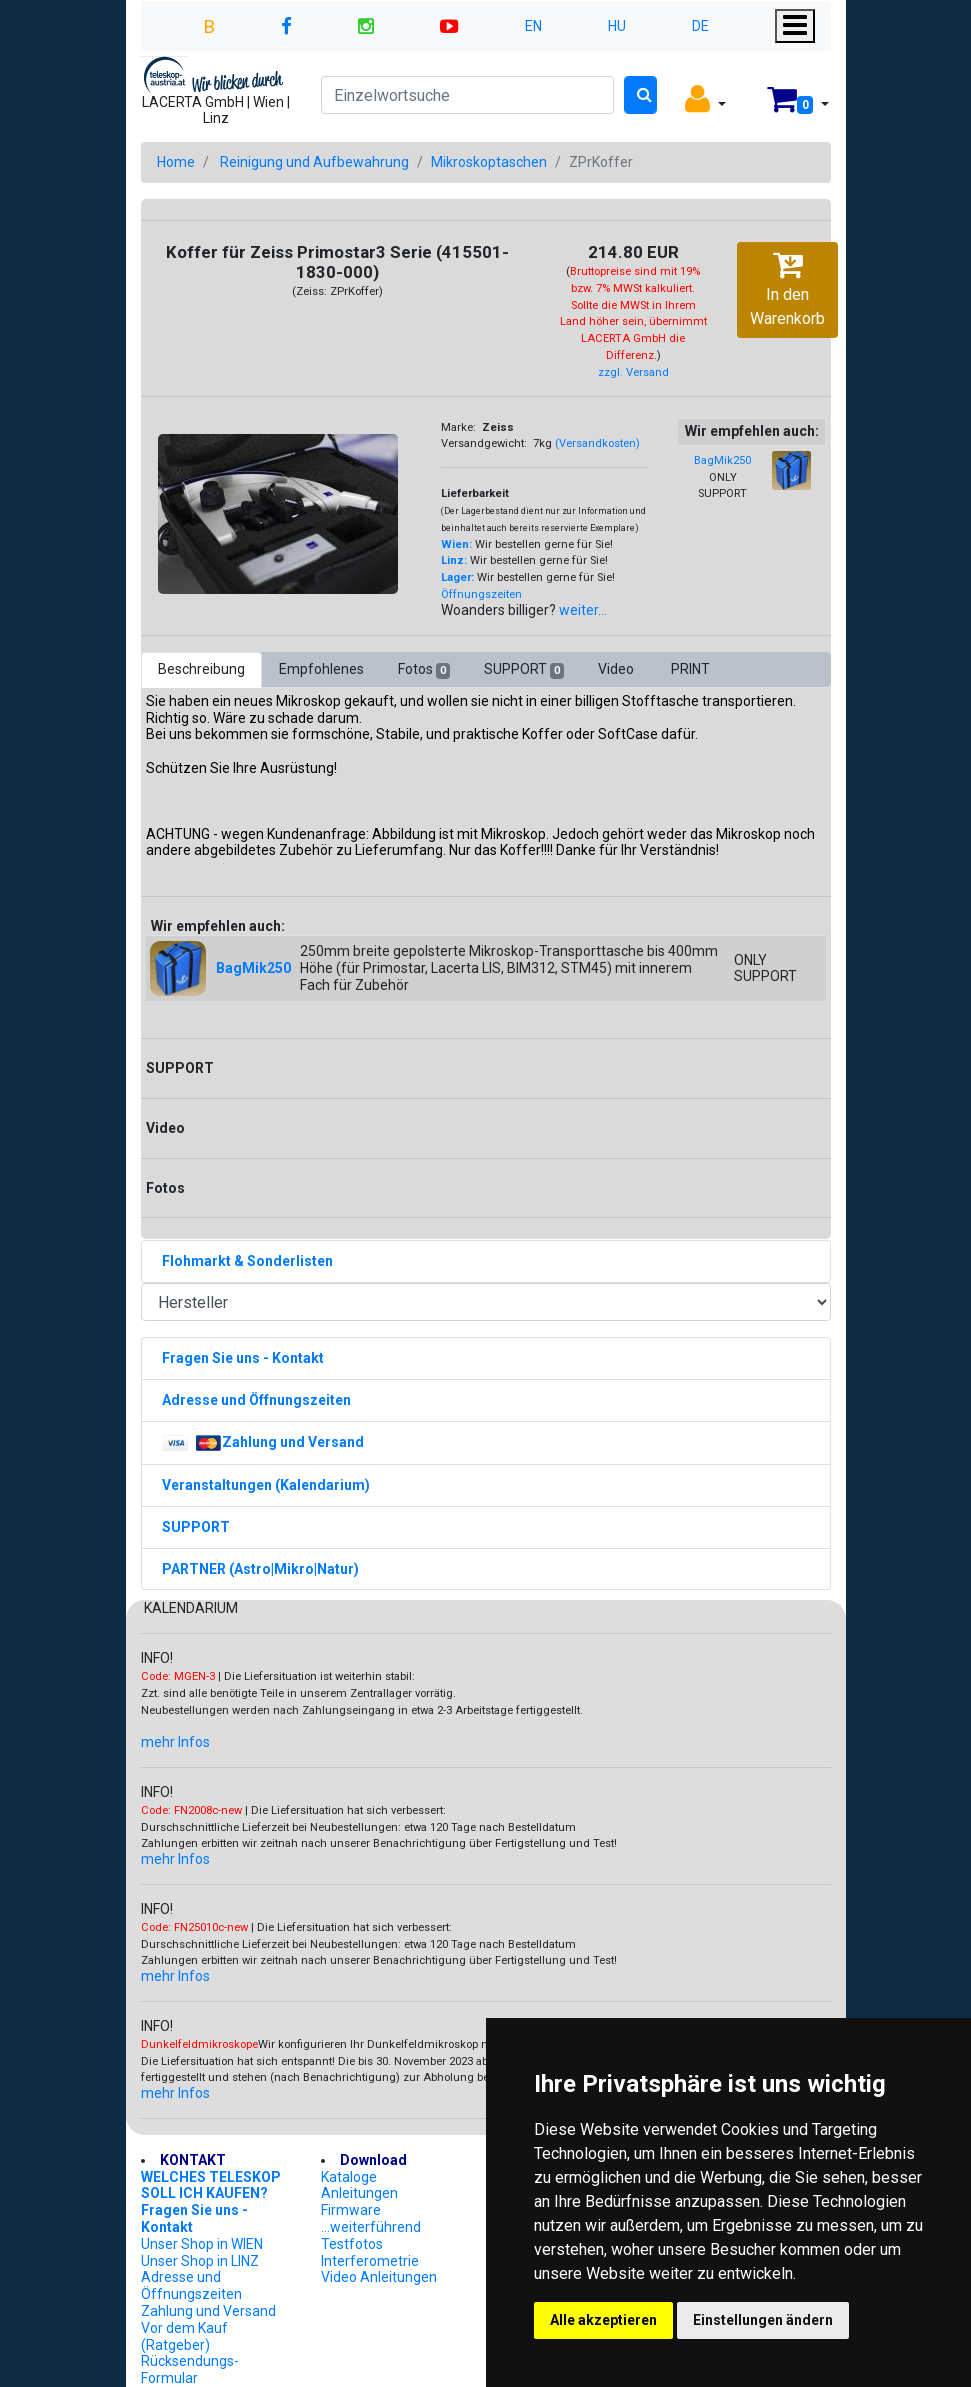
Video (617, 669)
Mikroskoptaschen (489, 162)
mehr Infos (175, 1742)
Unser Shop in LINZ (200, 2261)
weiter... (583, 610)
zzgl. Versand (633, 372)
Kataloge (349, 2177)
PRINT (690, 669)
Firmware (351, 2210)
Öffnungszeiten (481, 594)
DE (700, 26)
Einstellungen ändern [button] (763, 2320)
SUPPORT (524, 670)
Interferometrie (370, 2261)
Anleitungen (359, 2193)
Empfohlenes (321, 669)
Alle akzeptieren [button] (603, 2320)
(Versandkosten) (597, 443)
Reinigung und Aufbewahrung (314, 162)
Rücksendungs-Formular (190, 2369)
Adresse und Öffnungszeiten (191, 2285)
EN (533, 26)
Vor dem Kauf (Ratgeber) (184, 2336)
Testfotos (352, 2244)
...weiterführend (371, 2227)
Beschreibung (201, 669)
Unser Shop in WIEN (202, 2244)
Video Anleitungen (379, 2277)
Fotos (424, 670)
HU (617, 26)
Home (176, 162)
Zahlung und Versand (208, 2311)
